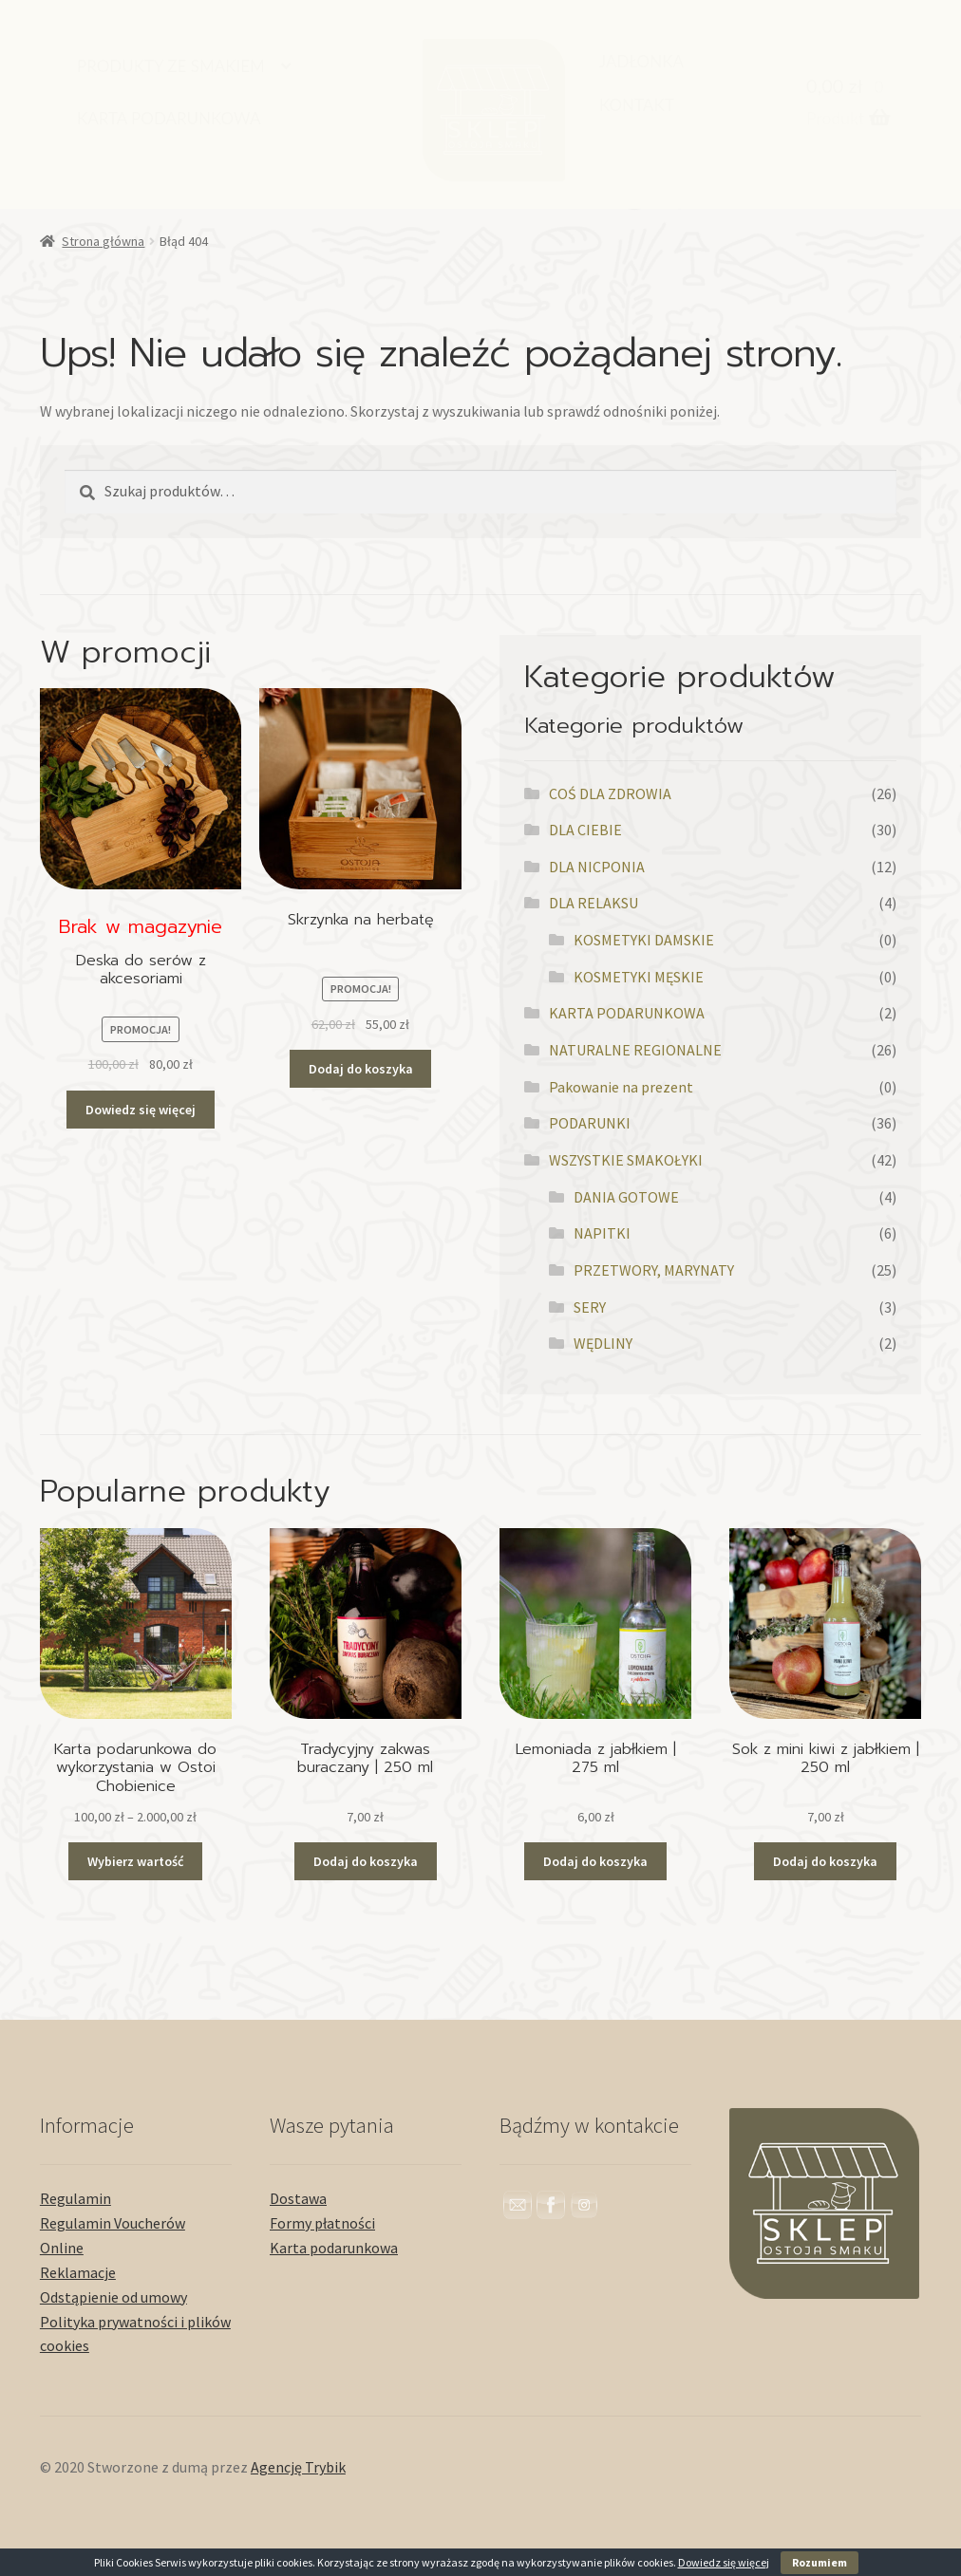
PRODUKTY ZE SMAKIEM (171, 66)
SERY (590, 1306)
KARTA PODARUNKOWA (169, 118)
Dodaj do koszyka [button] (361, 1068)
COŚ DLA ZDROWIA (610, 793)
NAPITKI (602, 1232)
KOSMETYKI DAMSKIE (644, 939)
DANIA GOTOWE (626, 1196)
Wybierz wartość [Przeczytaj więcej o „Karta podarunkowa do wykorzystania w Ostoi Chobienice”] (135, 1861)
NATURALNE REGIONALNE (635, 1049)
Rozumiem (819, 2562)
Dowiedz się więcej (723, 2562)
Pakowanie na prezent (621, 1086)
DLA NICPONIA (597, 866)
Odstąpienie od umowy (113, 2296)
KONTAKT (636, 105)
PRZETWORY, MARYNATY (654, 1269)
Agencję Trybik (298, 2466)
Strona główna (103, 241)
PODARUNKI (590, 1122)
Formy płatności (322, 2222)
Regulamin (75, 2198)
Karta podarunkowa (334, 2247)
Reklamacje (78, 2272)
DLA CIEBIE (585, 829)
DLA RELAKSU (593, 902)
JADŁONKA (641, 61)
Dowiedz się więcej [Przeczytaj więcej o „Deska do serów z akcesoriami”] (140, 1109)
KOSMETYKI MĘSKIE (639, 976)
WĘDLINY (603, 1343)
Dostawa (298, 2198)
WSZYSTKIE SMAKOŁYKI (626, 1159)
